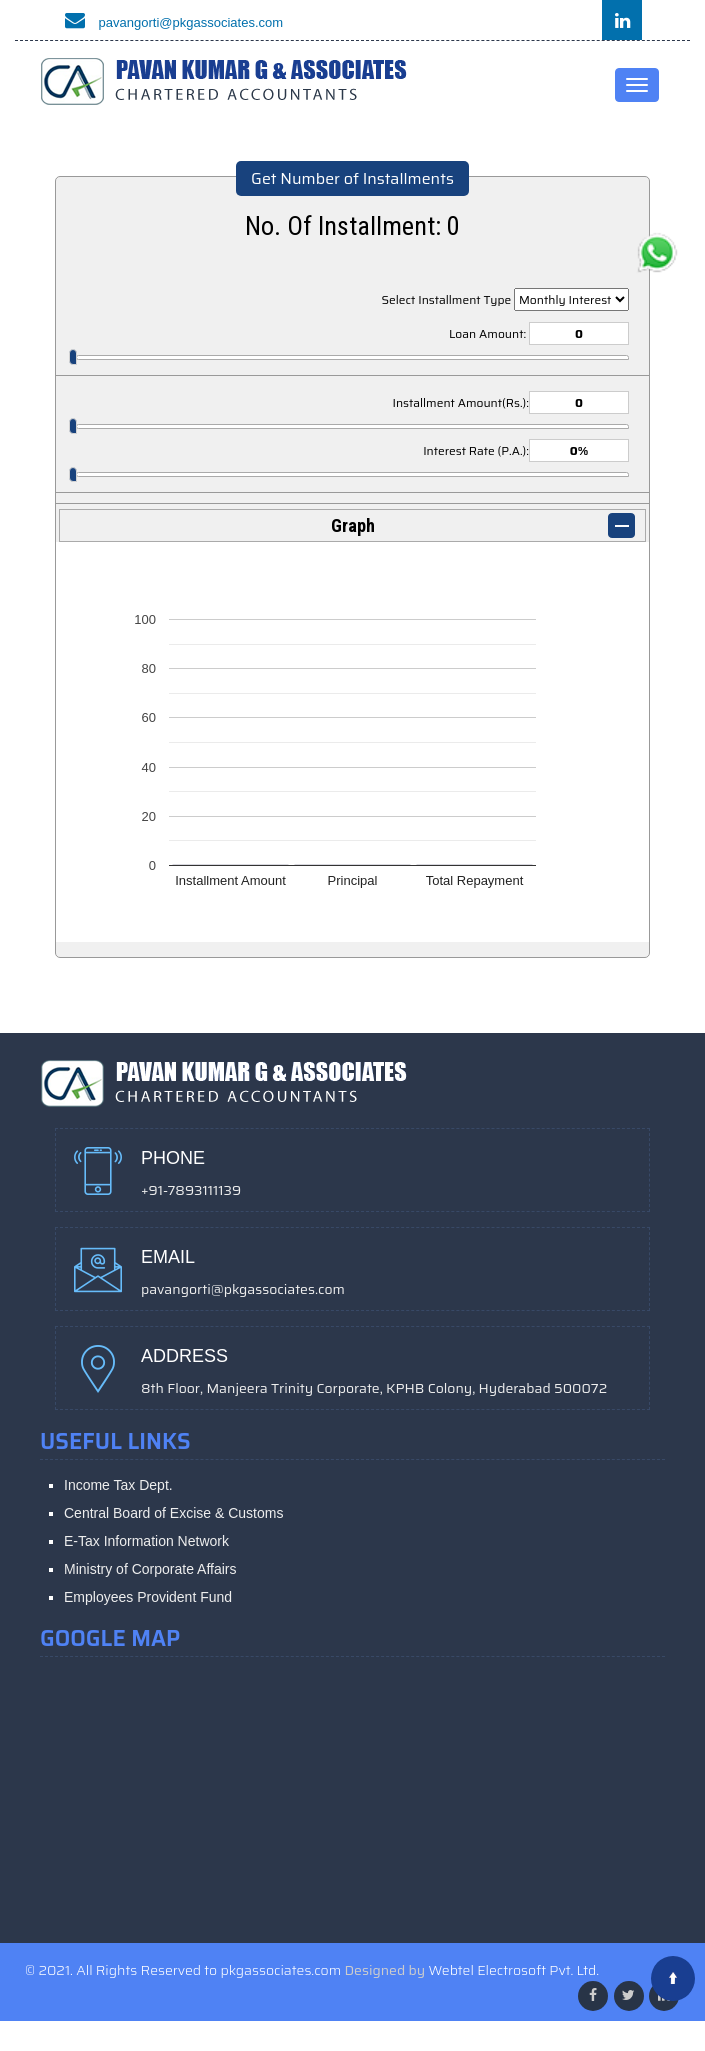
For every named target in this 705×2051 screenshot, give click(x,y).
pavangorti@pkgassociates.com (169, 22)
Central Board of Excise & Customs (173, 1513)
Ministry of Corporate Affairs (150, 1569)
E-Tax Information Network (146, 1541)
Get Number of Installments (352, 178)
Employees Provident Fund (148, 1597)
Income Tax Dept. (118, 1485)
